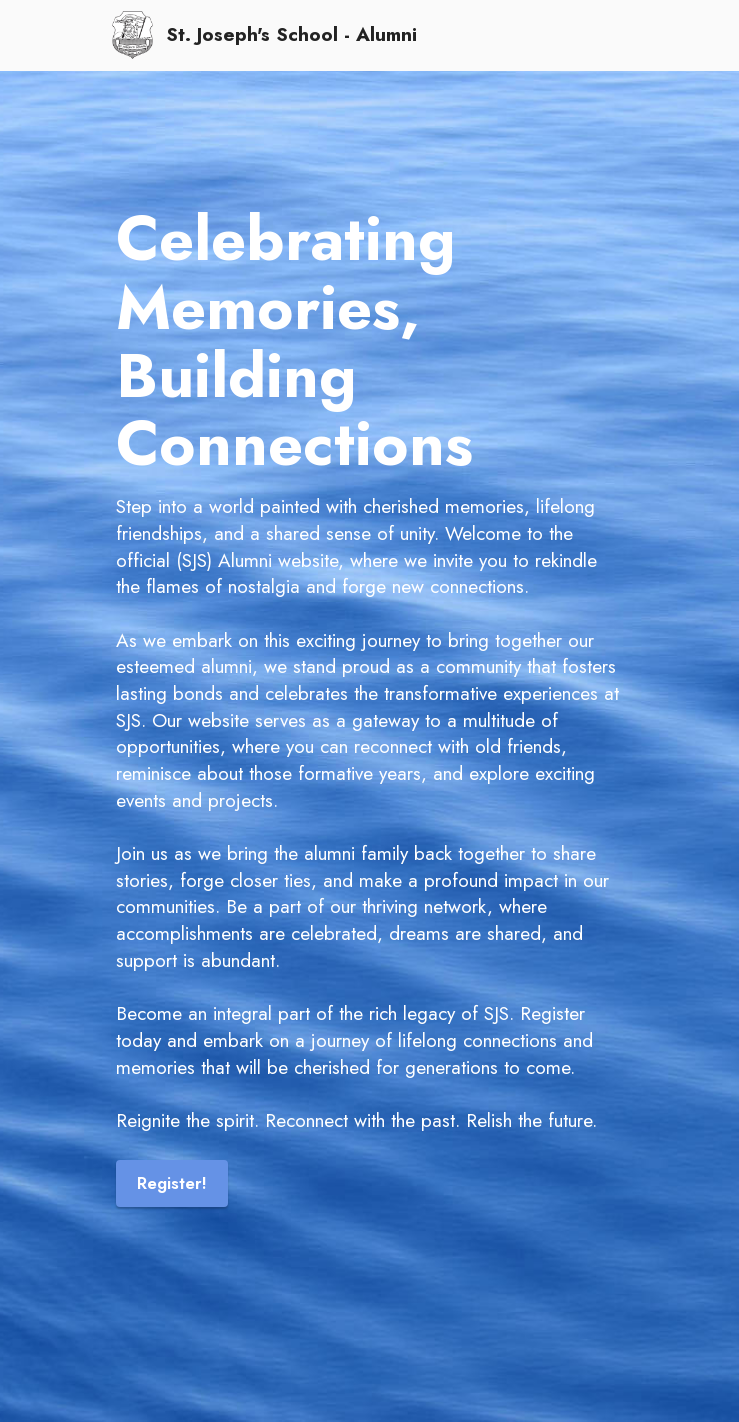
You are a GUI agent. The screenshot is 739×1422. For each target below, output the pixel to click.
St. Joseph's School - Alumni (291, 34)
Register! (172, 1183)
